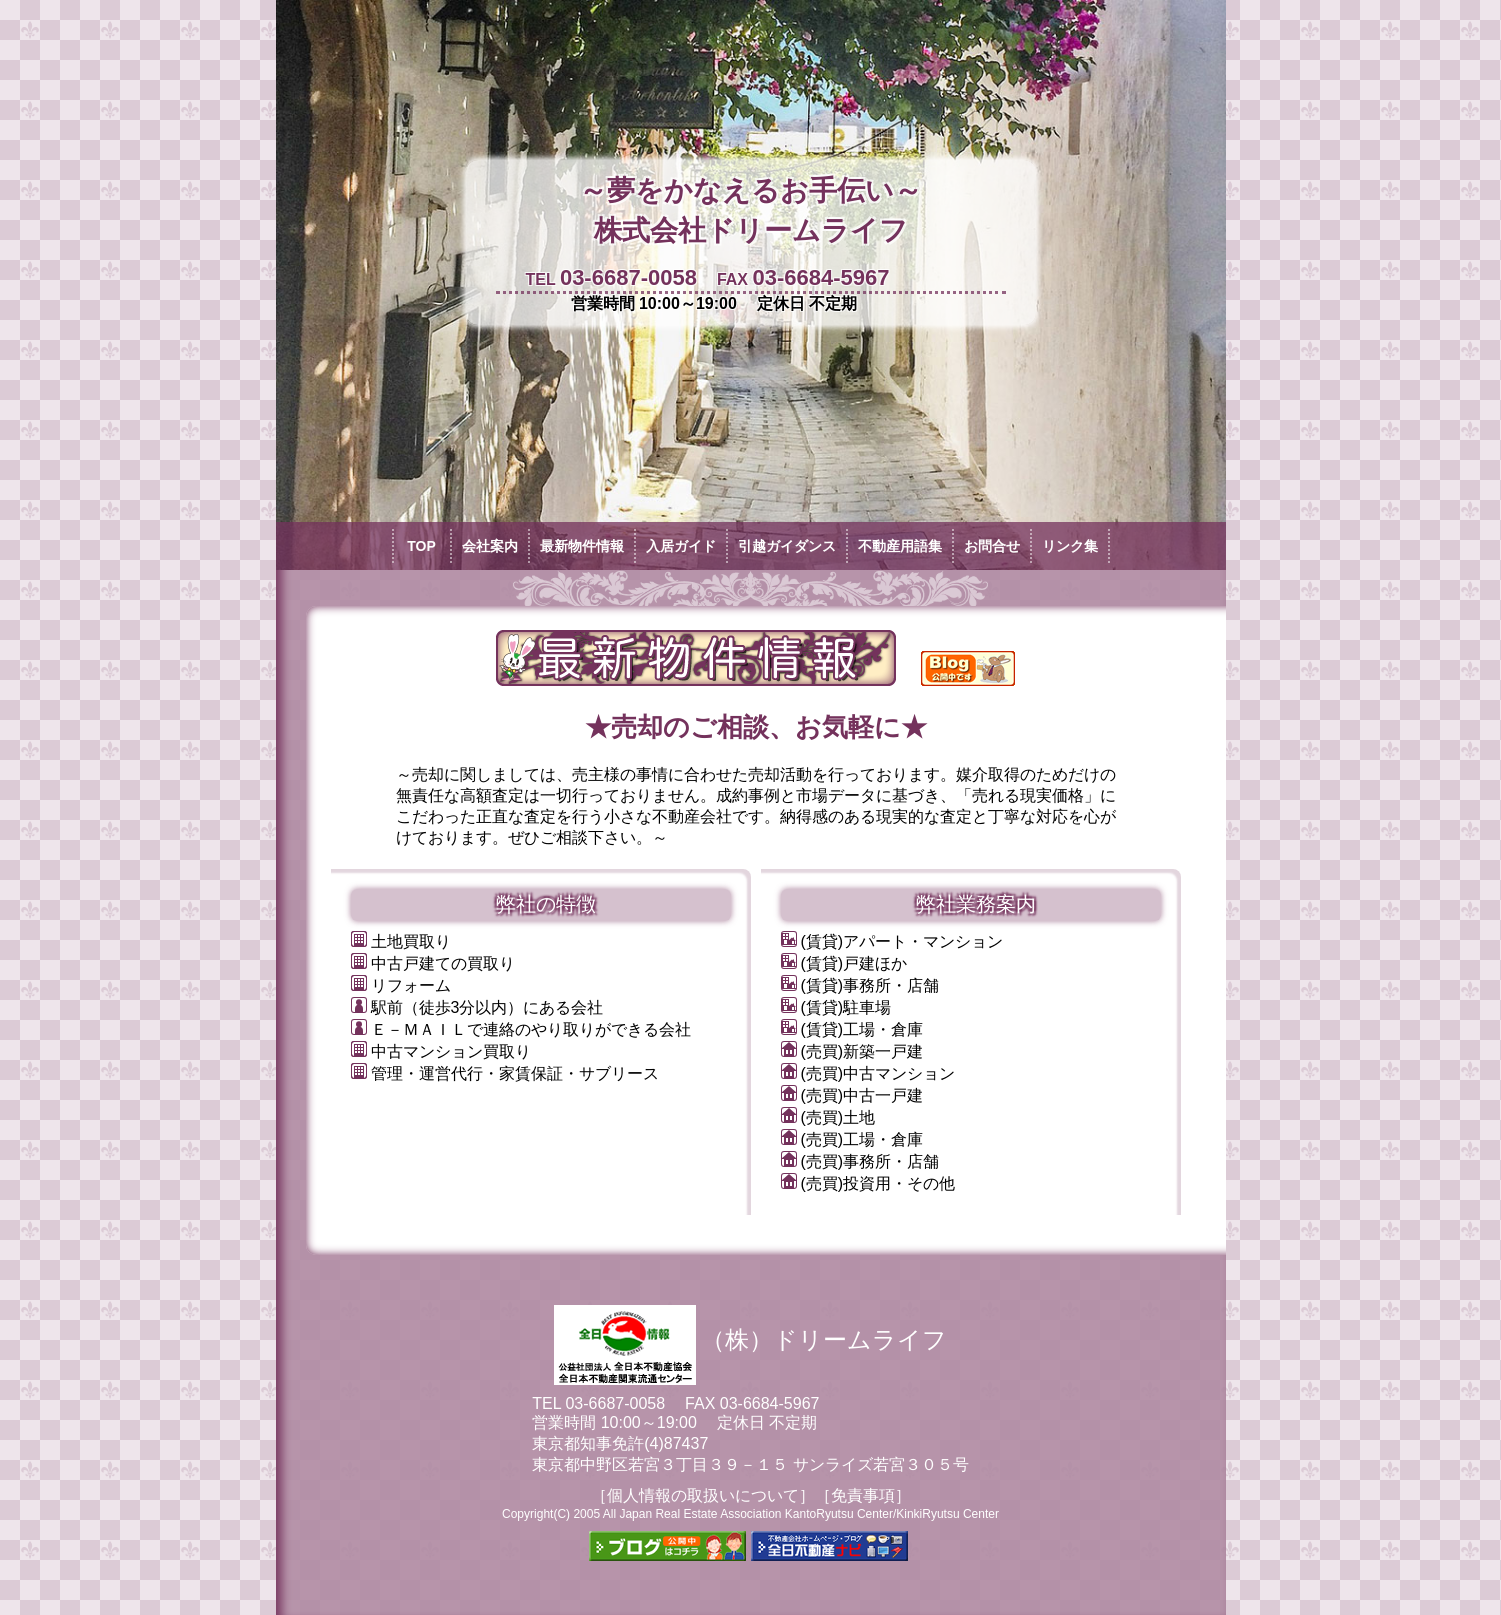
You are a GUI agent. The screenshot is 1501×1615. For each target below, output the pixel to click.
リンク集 (1070, 546)
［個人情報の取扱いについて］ (703, 1495)
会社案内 (490, 546)
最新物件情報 (582, 546)
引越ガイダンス (787, 546)
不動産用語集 (900, 546)
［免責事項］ (863, 1495)
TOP (421, 546)
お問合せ (992, 546)
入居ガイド (681, 546)
